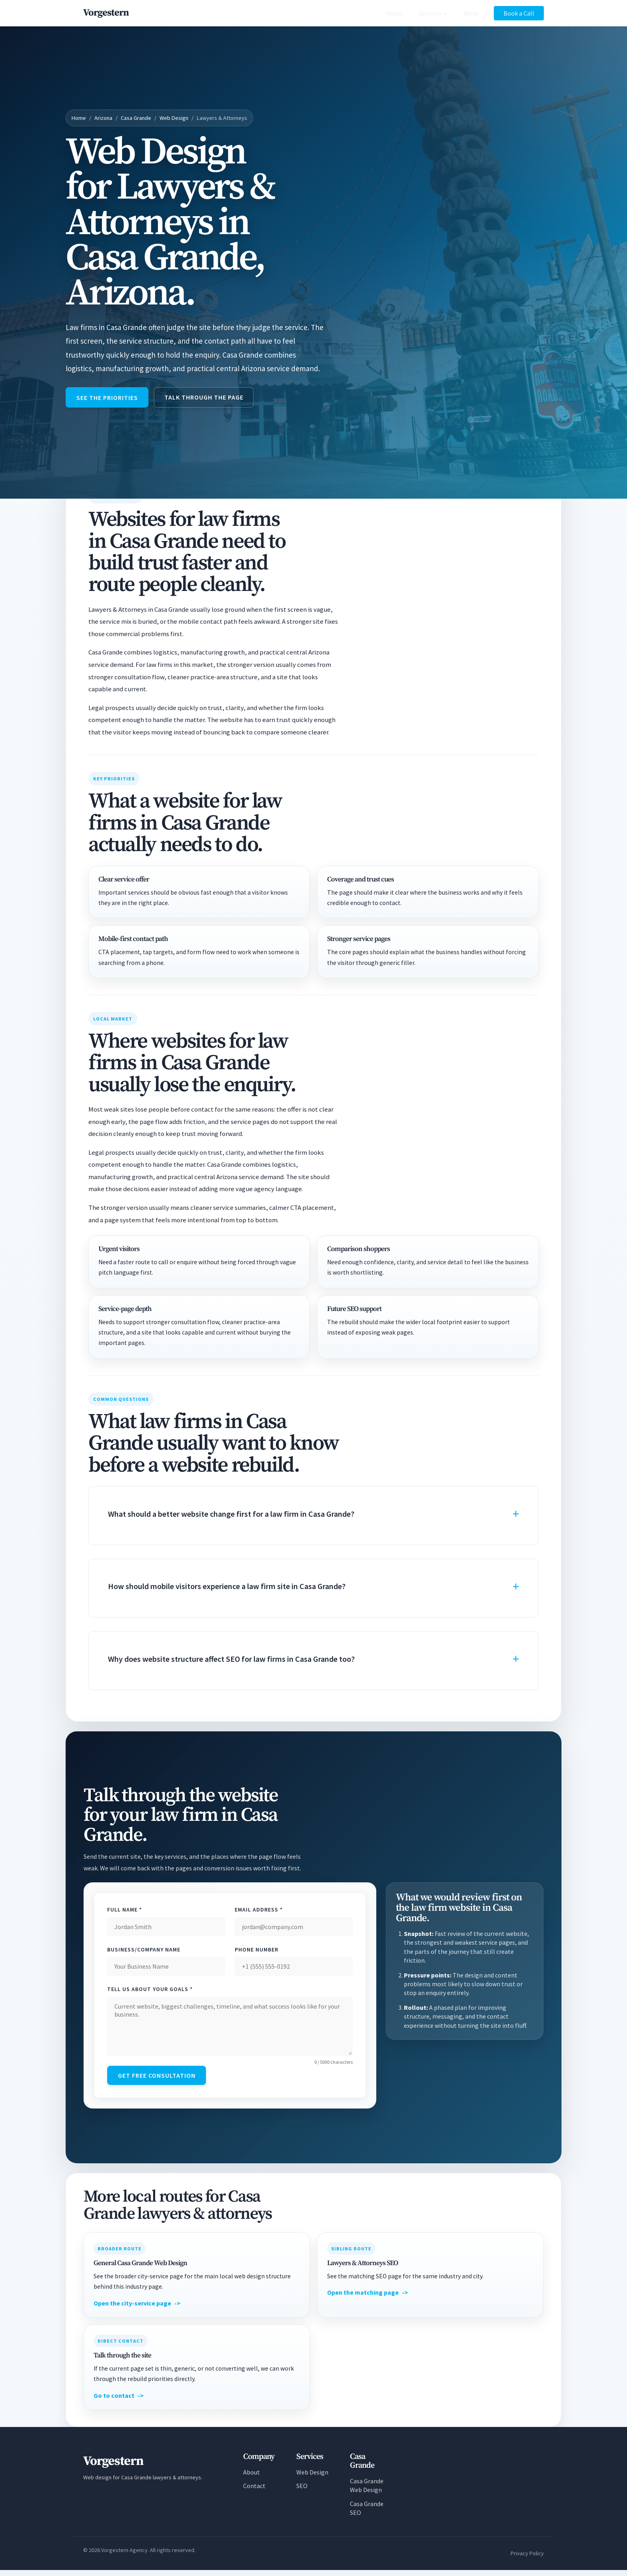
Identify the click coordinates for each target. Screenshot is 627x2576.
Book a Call (518, 13)
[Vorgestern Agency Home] (106, 13)
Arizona (103, 117)
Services (430, 13)
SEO (302, 2492)
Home (79, 117)
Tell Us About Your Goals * (150, 1992)
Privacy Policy (527, 2558)
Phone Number (256, 1952)
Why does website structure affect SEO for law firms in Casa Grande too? (231, 1662)
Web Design (174, 117)
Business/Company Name (143, 1952)
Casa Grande (136, 117)
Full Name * (124, 1912)
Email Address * (259, 1912)
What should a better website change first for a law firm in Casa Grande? (231, 1517)
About (394, 13)
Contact (254, 2492)
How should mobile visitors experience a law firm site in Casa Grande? (226, 1589)
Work (470, 13)
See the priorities (110, 399)
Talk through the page (212, 398)
